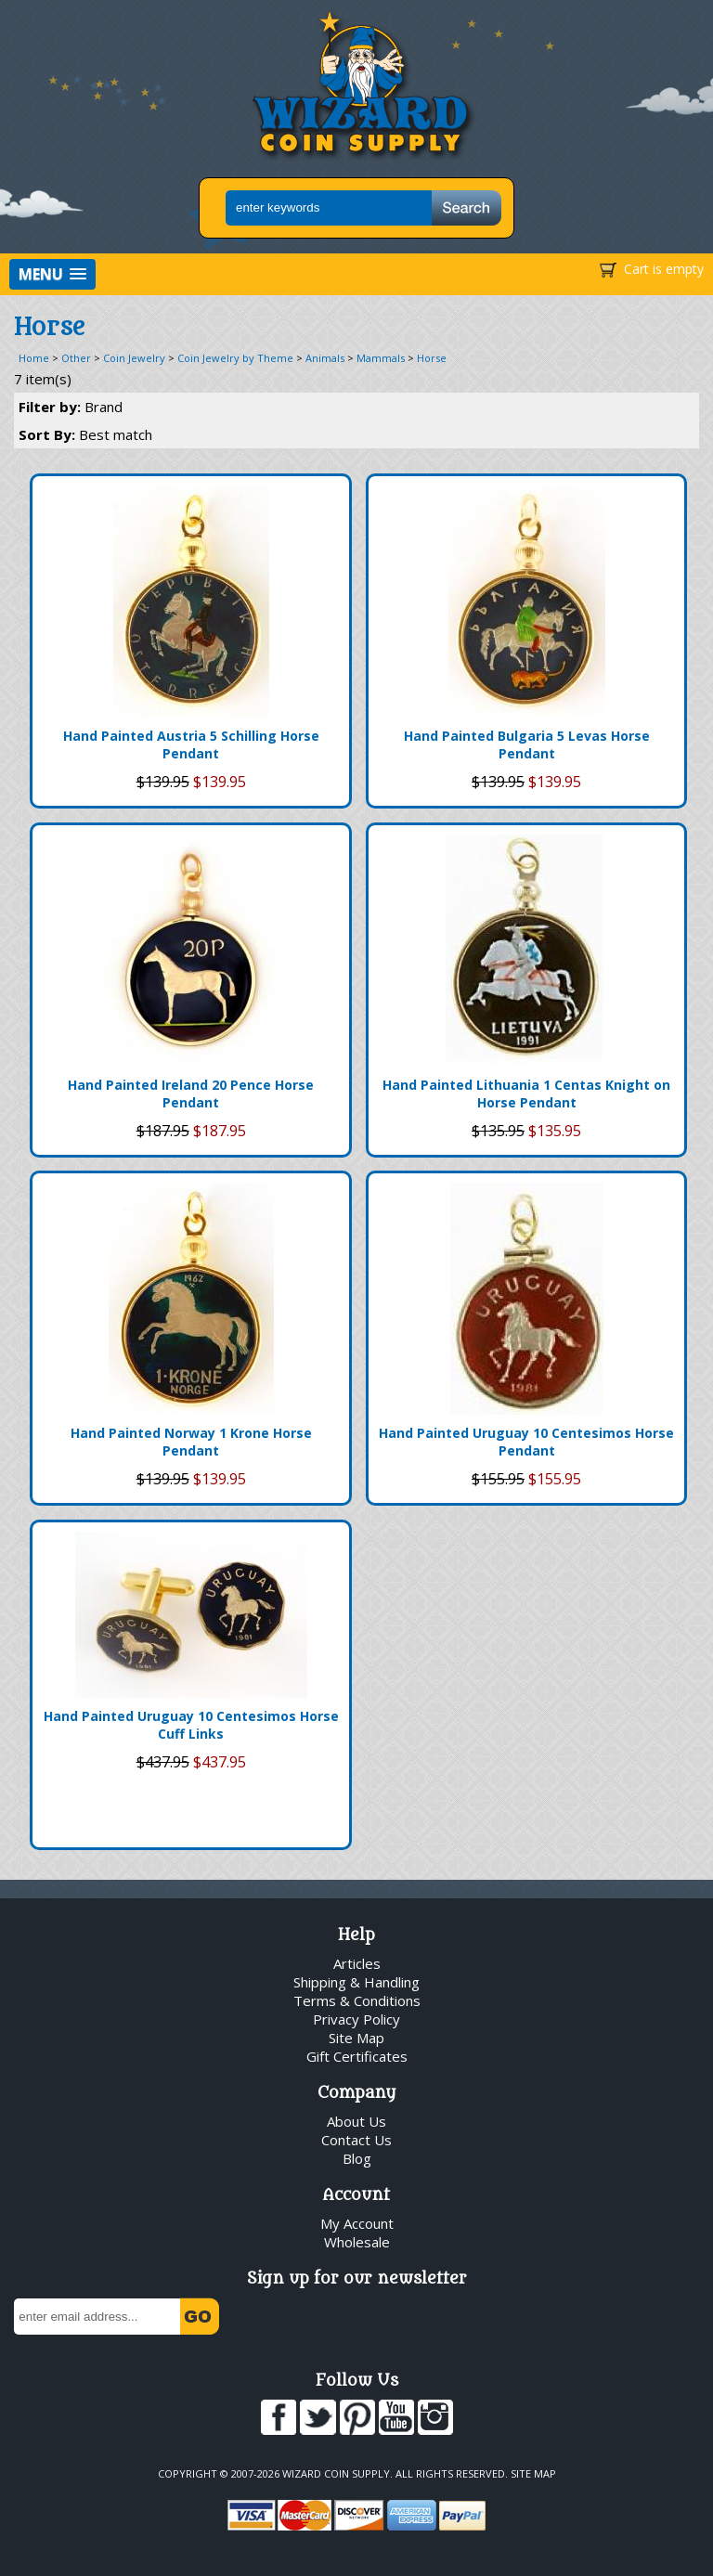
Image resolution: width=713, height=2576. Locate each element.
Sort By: (85, 434)
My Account (357, 2223)
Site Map (356, 2037)
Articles (357, 1963)
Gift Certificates (357, 2056)
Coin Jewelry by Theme (235, 358)
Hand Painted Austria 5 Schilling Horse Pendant (191, 744)
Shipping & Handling (356, 1982)
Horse (432, 358)
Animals (324, 358)
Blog (357, 2158)
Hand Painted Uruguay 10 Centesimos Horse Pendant (526, 1441)
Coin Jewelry (134, 358)
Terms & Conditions (357, 2000)
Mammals (380, 358)
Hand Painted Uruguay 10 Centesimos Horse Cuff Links (191, 1724)
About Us (356, 2121)
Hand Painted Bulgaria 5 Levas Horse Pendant (527, 744)
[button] (52, 274)
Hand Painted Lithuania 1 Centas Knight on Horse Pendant (526, 1093)
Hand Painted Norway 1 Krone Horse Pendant (191, 1441)
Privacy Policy (356, 2019)
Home (34, 358)
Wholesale (357, 2242)
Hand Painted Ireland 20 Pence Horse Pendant (191, 1093)
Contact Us (356, 2139)
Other (76, 358)
